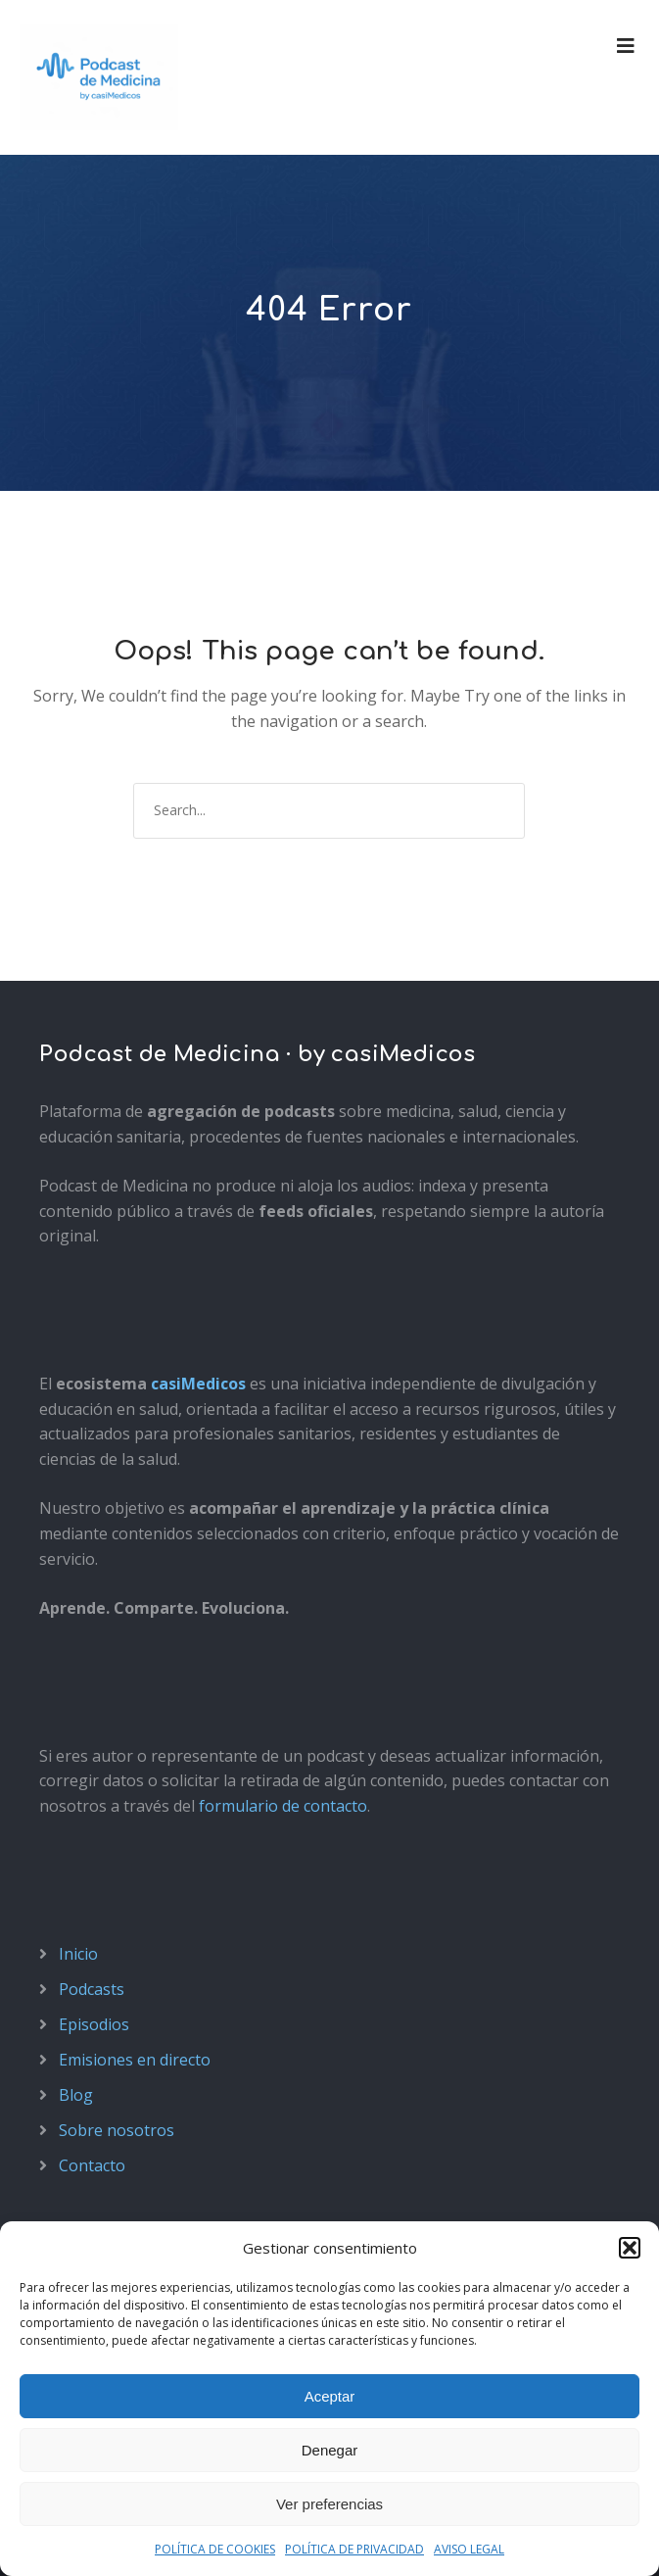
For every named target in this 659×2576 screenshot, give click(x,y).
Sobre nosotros (116, 2130)
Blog (76, 2095)
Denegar (330, 2450)
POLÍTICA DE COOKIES (215, 2549)
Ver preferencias (329, 2504)
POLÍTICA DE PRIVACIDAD (354, 2549)
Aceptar (330, 2396)
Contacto (92, 2165)
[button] (629, 2248)
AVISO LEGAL (469, 2549)
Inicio (78, 1954)
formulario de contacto (283, 1806)
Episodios (94, 2024)
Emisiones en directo (135, 2059)
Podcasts (91, 1989)
